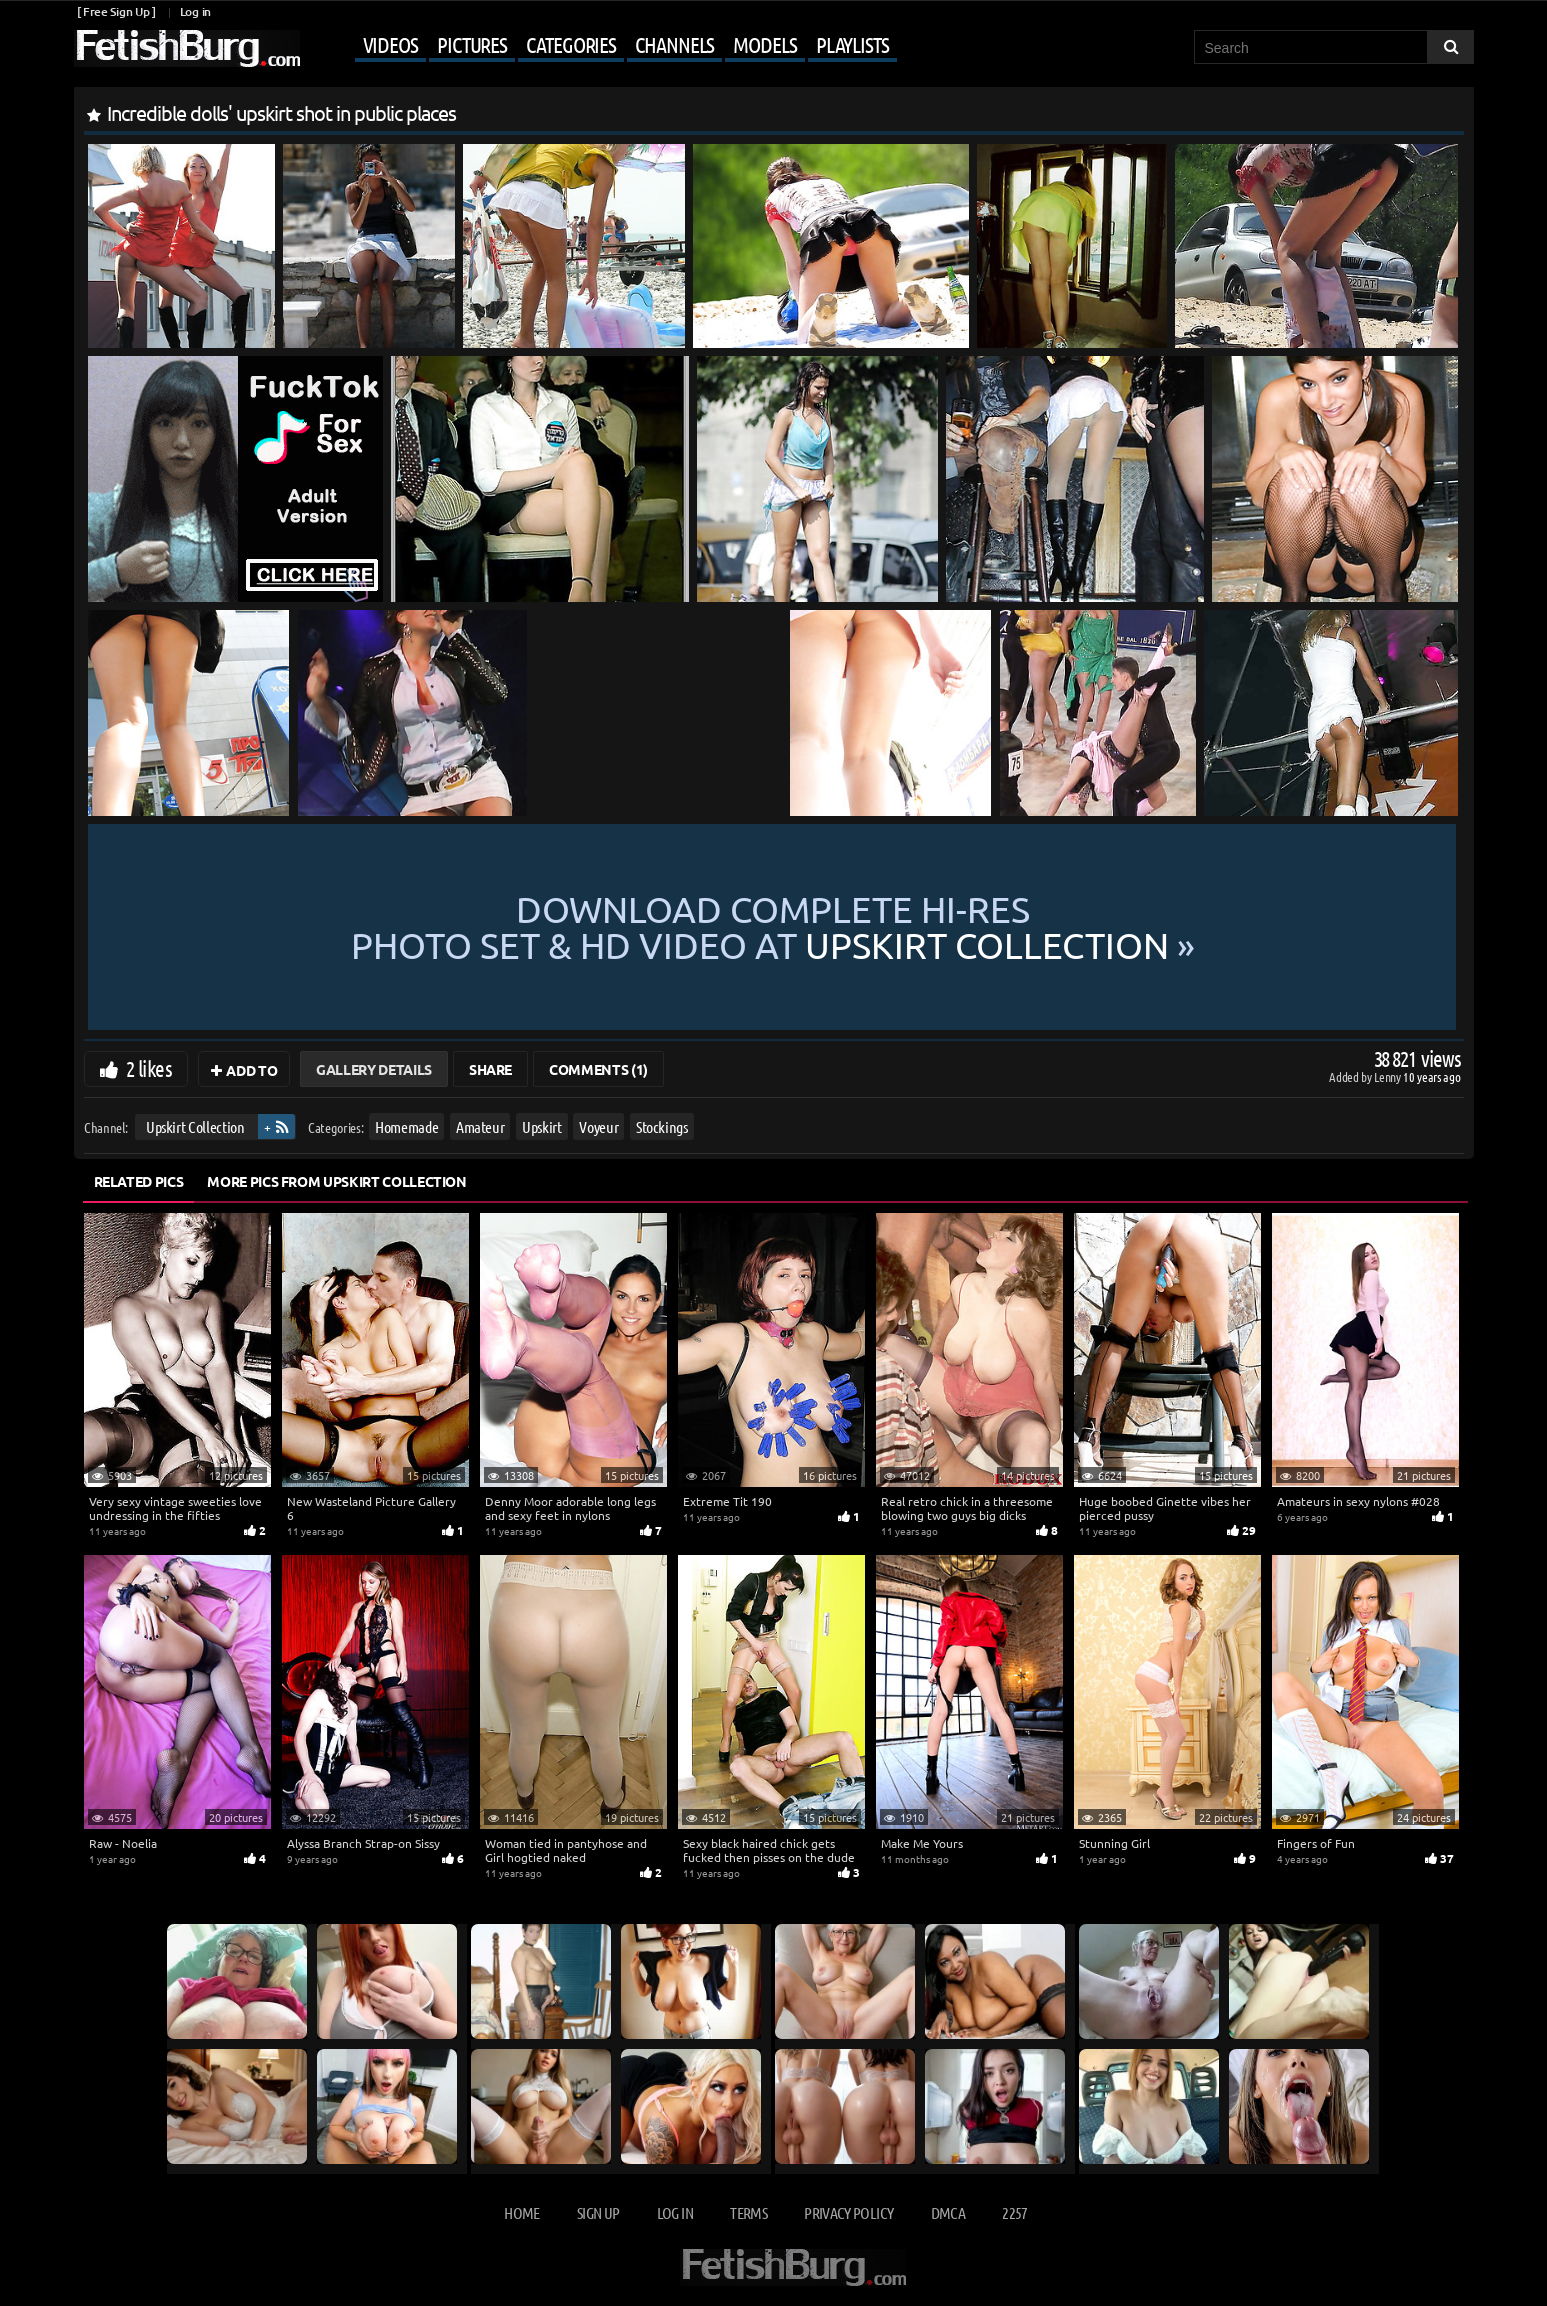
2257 (1014, 2212)
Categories (571, 44)
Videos (390, 44)
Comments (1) (598, 1069)
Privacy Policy (848, 2212)
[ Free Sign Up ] (116, 11)
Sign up (598, 2212)
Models (764, 44)
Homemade (406, 1126)
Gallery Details (374, 1069)
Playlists (852, 44)
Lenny (1388, 1076)
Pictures (472, 44)
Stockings (661, 1126)
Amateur (479, 1126)
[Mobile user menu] (601, 46)
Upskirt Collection (194, 1126)
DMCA (948, 2212)
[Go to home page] (187, 48)
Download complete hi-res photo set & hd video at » (773, 926)
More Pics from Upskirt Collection (336, 1181)
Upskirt (542, 1126)
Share (490, 1069)
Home (521, 2212)
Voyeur (598, 1126)
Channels (674, 44)
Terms (748, 2212)
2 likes (149, 1068)
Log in (195, 11)
